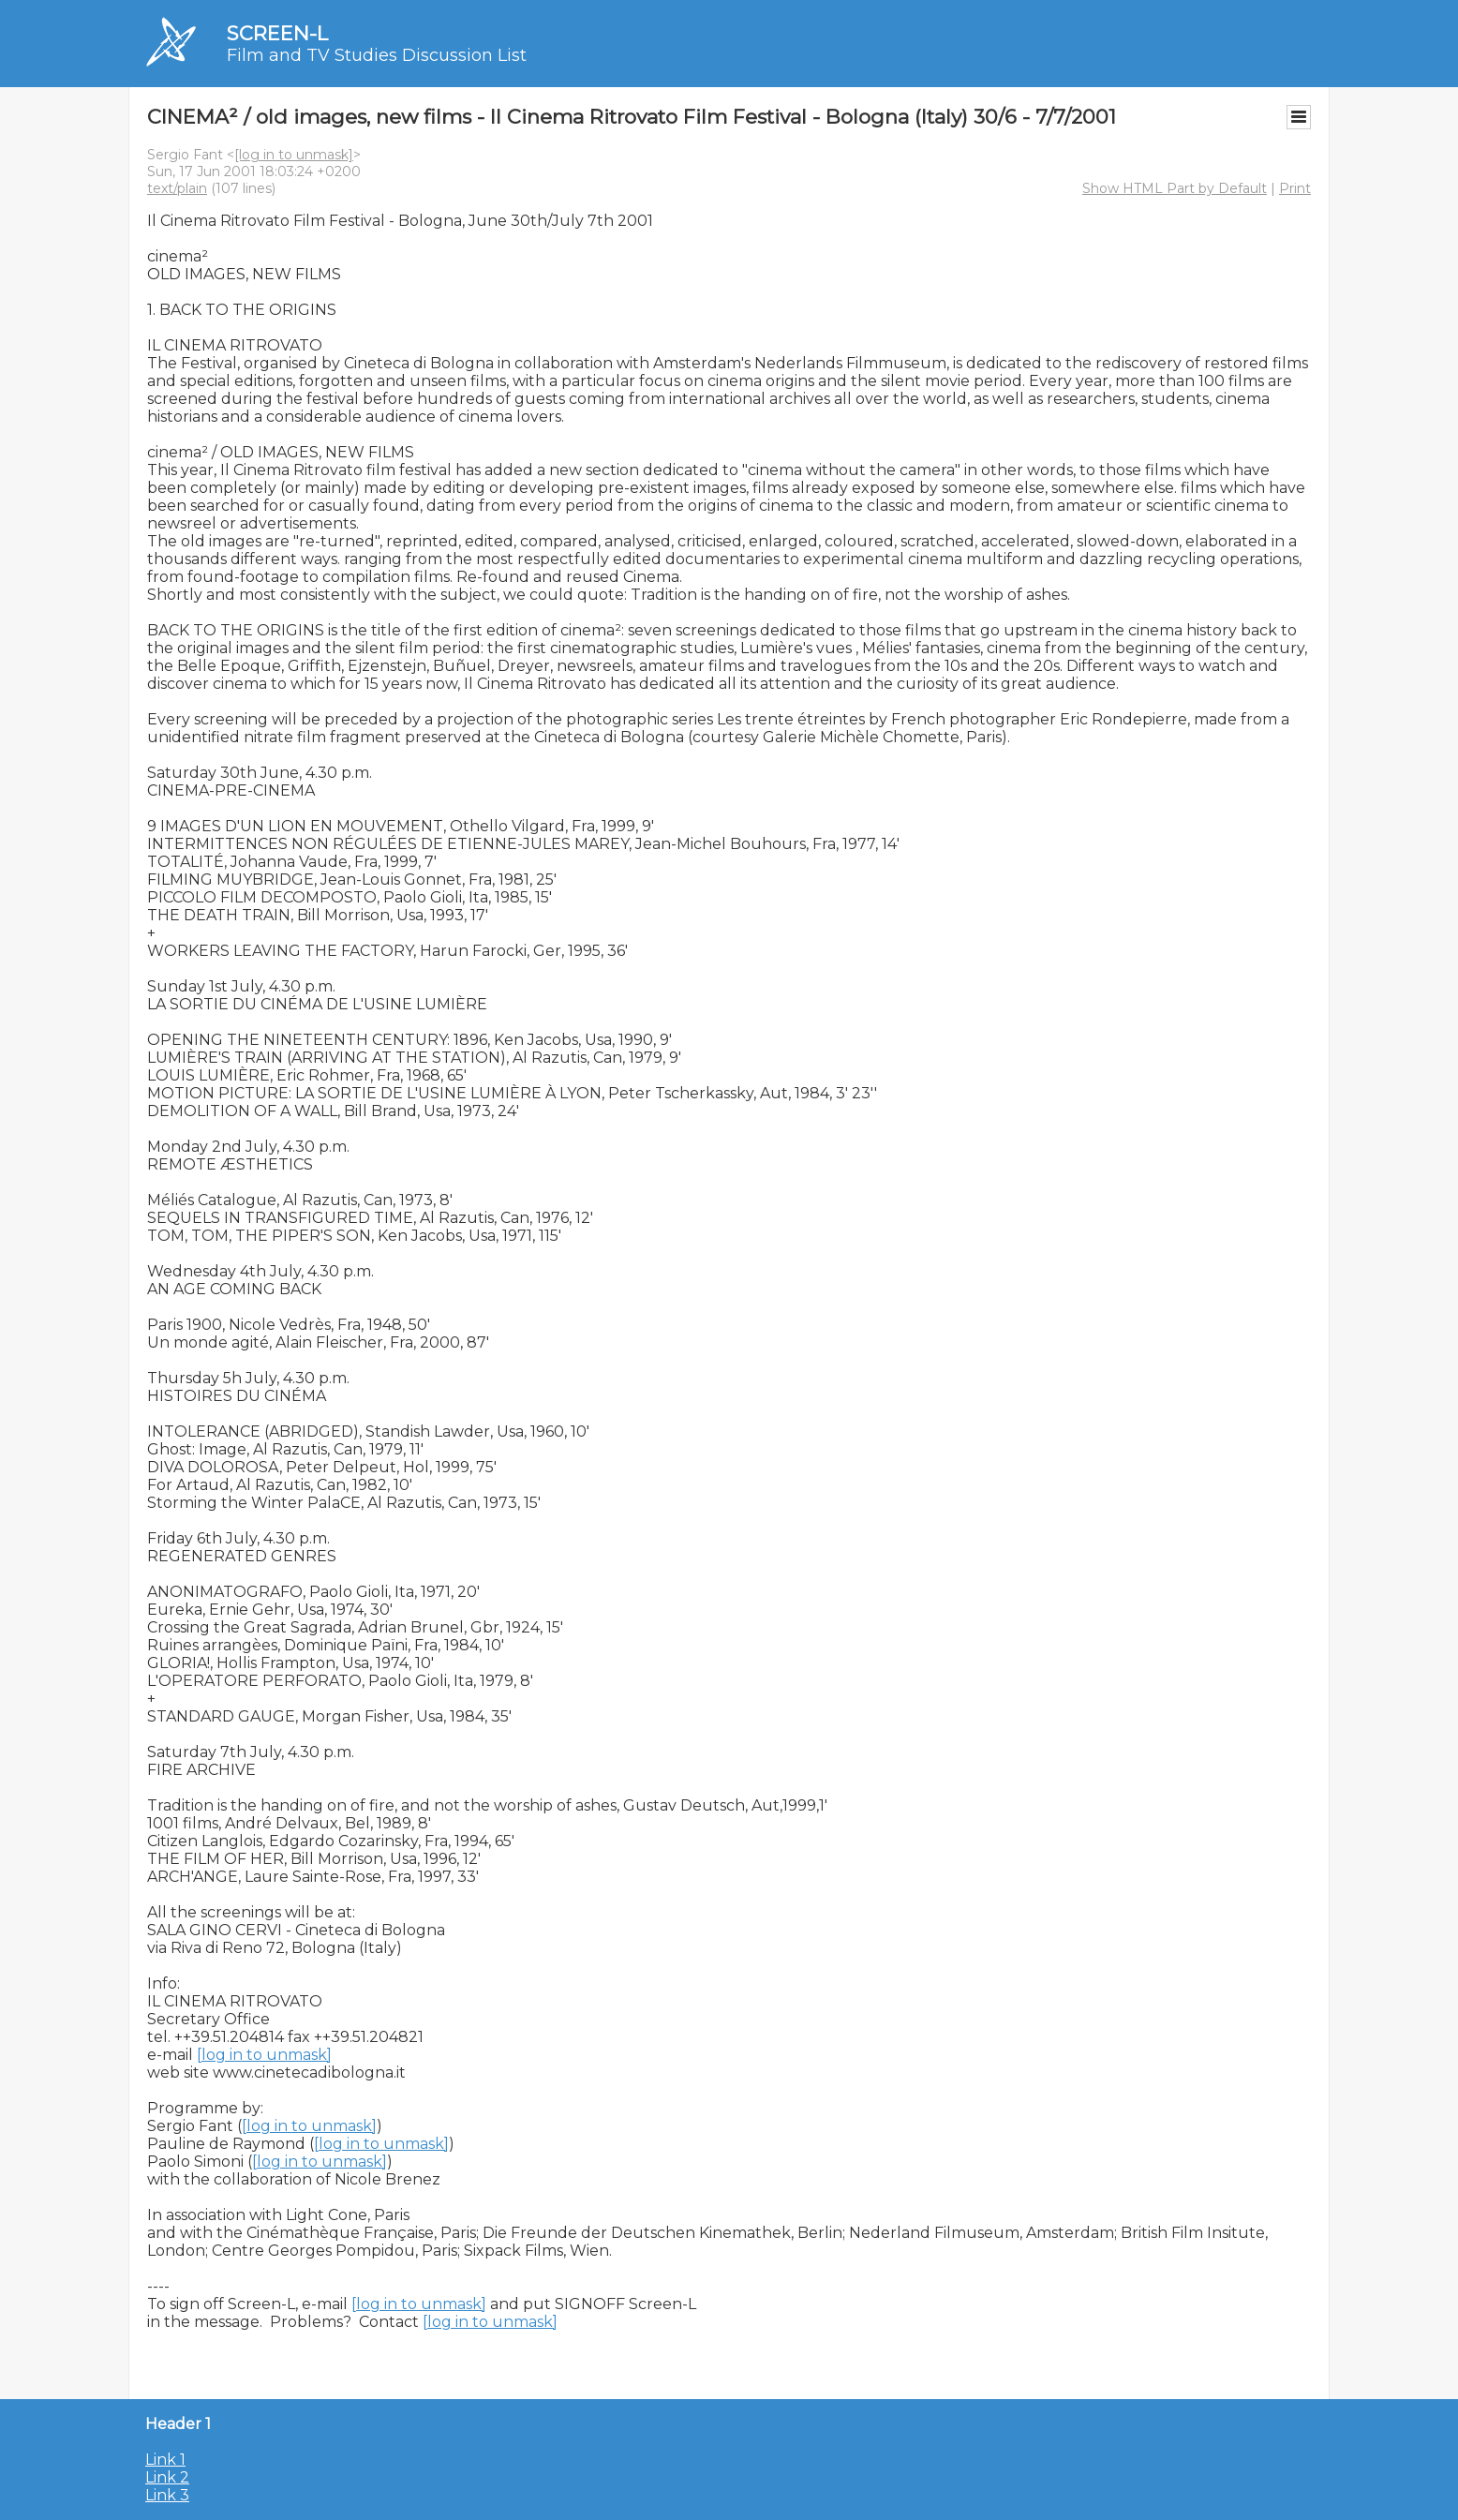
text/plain (177, 188)
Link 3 (167, 2495)
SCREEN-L (277, 33)
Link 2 (167, 2477)
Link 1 (165, 2459)
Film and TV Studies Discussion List (377, 55)
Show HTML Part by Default (1174, 188)
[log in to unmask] (293, 154)
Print (1295, 188)
